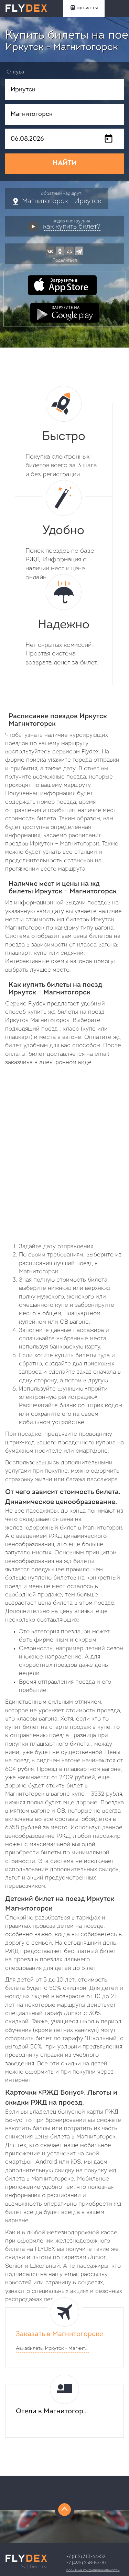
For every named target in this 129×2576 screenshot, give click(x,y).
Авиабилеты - (52, 2348)
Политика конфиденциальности (93, 2570)
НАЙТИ (65, 163)
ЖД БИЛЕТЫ (84, 7)
